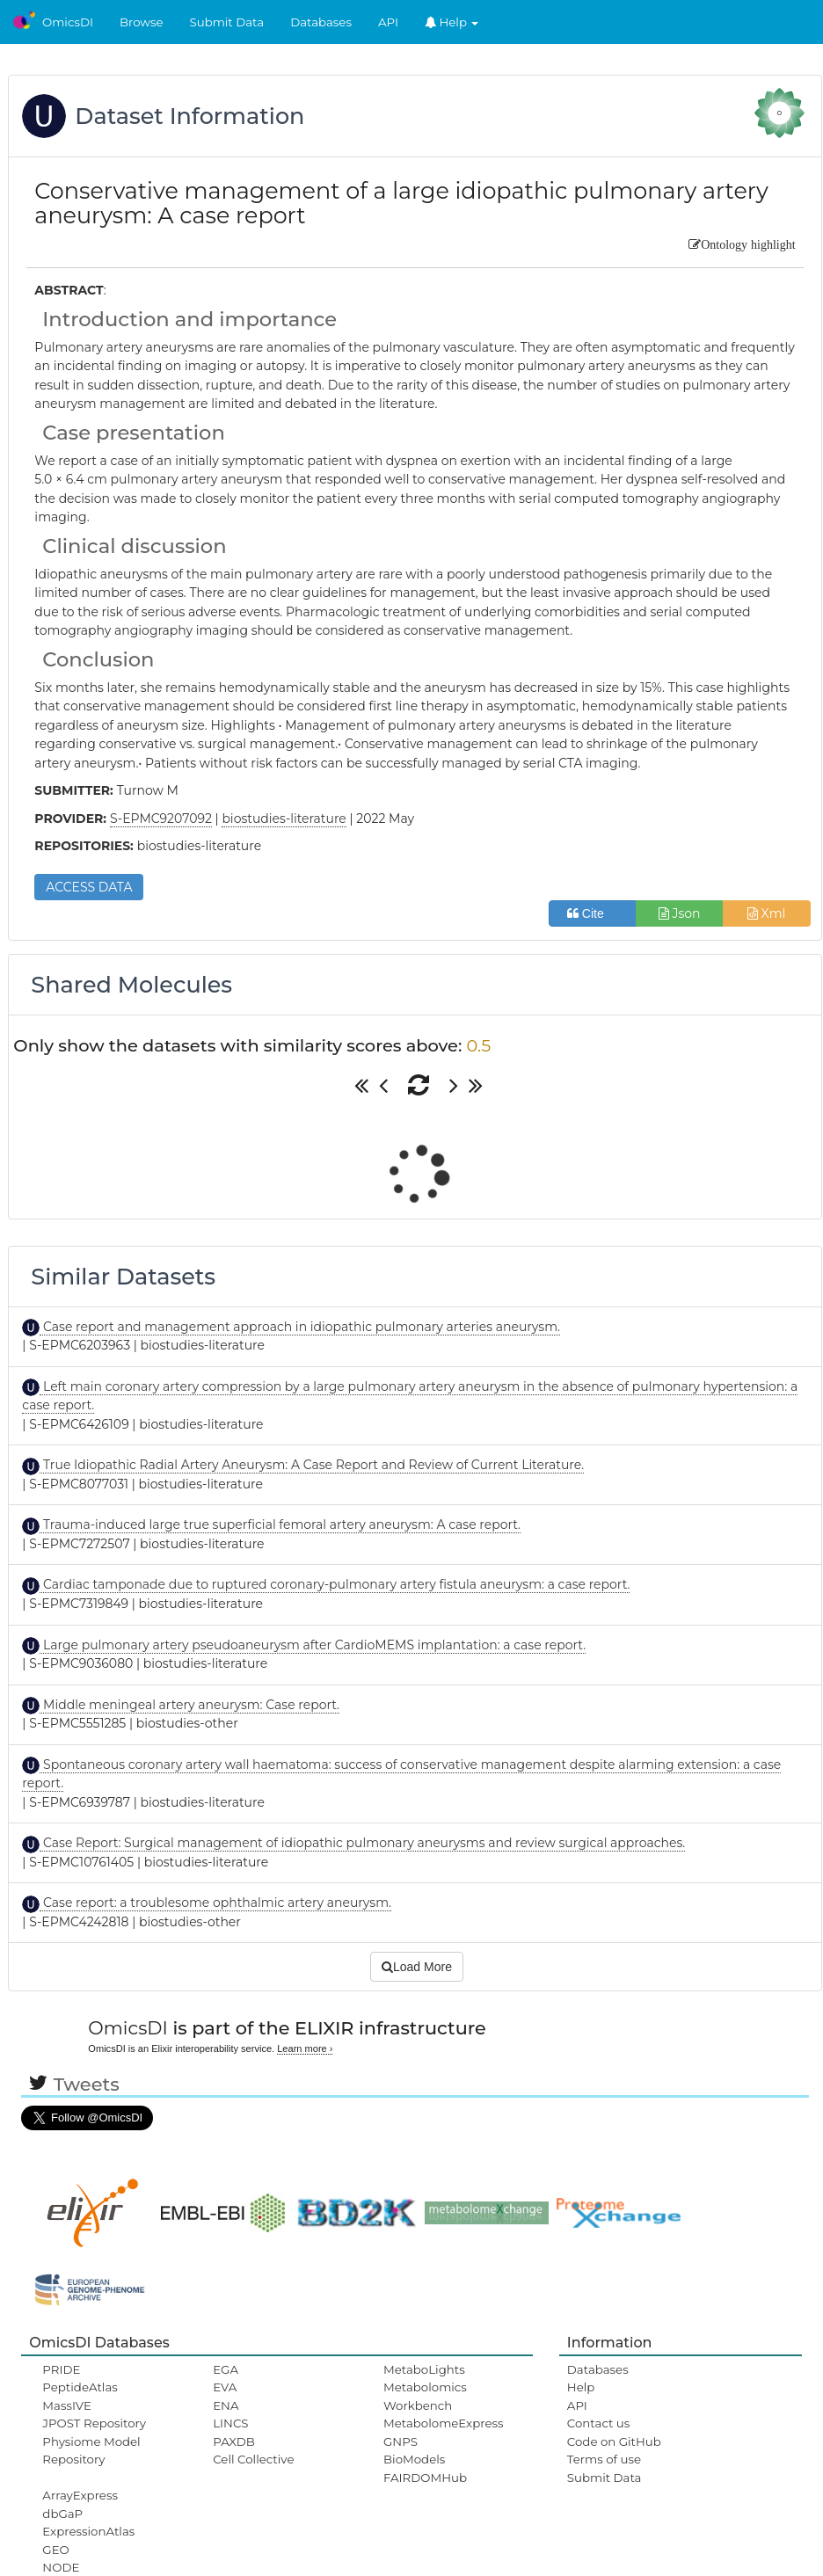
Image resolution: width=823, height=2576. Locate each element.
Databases (321, 22)
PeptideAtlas (79, 2387)
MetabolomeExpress (443, 2423)
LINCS (230, 2423)
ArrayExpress (80, 2495)
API (388, 22)
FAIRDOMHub (425, 2477)
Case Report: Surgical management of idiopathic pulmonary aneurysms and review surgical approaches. (362, 1843)
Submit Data (227, 22)
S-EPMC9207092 (161, 818)
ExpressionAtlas (88, 2531)
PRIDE (61, 2369)
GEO (55, 2550)
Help (452, 22)
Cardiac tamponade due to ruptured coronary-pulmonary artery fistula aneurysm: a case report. (335, 1584)
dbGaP (62, 2514)
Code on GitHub (614, 2441)
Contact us (598, 2423)
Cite (592, 913)
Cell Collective (253, 2459)
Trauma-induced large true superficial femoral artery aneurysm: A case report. (280, 1524)
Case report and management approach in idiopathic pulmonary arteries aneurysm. (300, 1327)
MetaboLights (424, 2369)
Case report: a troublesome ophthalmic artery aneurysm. (215, 1902)
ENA (225, 2405)
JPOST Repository (94, 2423)
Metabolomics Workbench (425, 2396)
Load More (417, 1967)
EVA (225, 2387)
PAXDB (234, 2441)
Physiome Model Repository (91, 2450)
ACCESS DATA (89, 887)
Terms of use (604, 2459)
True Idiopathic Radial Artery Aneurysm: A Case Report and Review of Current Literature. (312, 1465)
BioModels (414, 2459)
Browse (142, 22)
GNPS (400, 2441)
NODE (60, 2567)
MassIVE (66, 2405)
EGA (225, 2369)
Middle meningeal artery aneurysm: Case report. (189, 1705)
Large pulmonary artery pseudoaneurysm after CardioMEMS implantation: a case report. (313, 1645)
